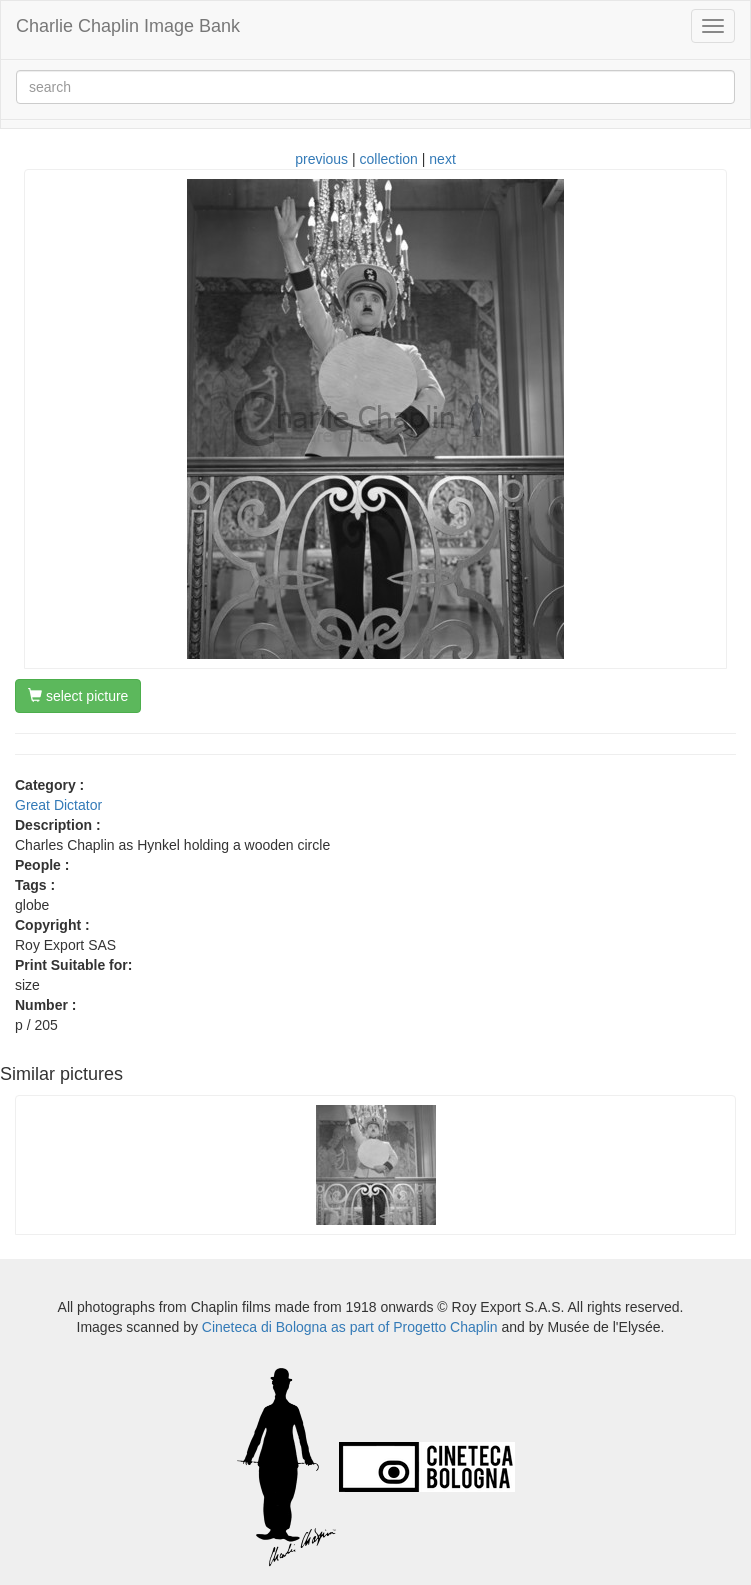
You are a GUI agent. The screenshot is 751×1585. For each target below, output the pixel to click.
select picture (78, 696)
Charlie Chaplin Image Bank (128, 26)
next (442, 159)
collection (389, 159)
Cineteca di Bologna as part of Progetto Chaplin (350, 1327)
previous (321, 159)
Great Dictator (58, 805)
